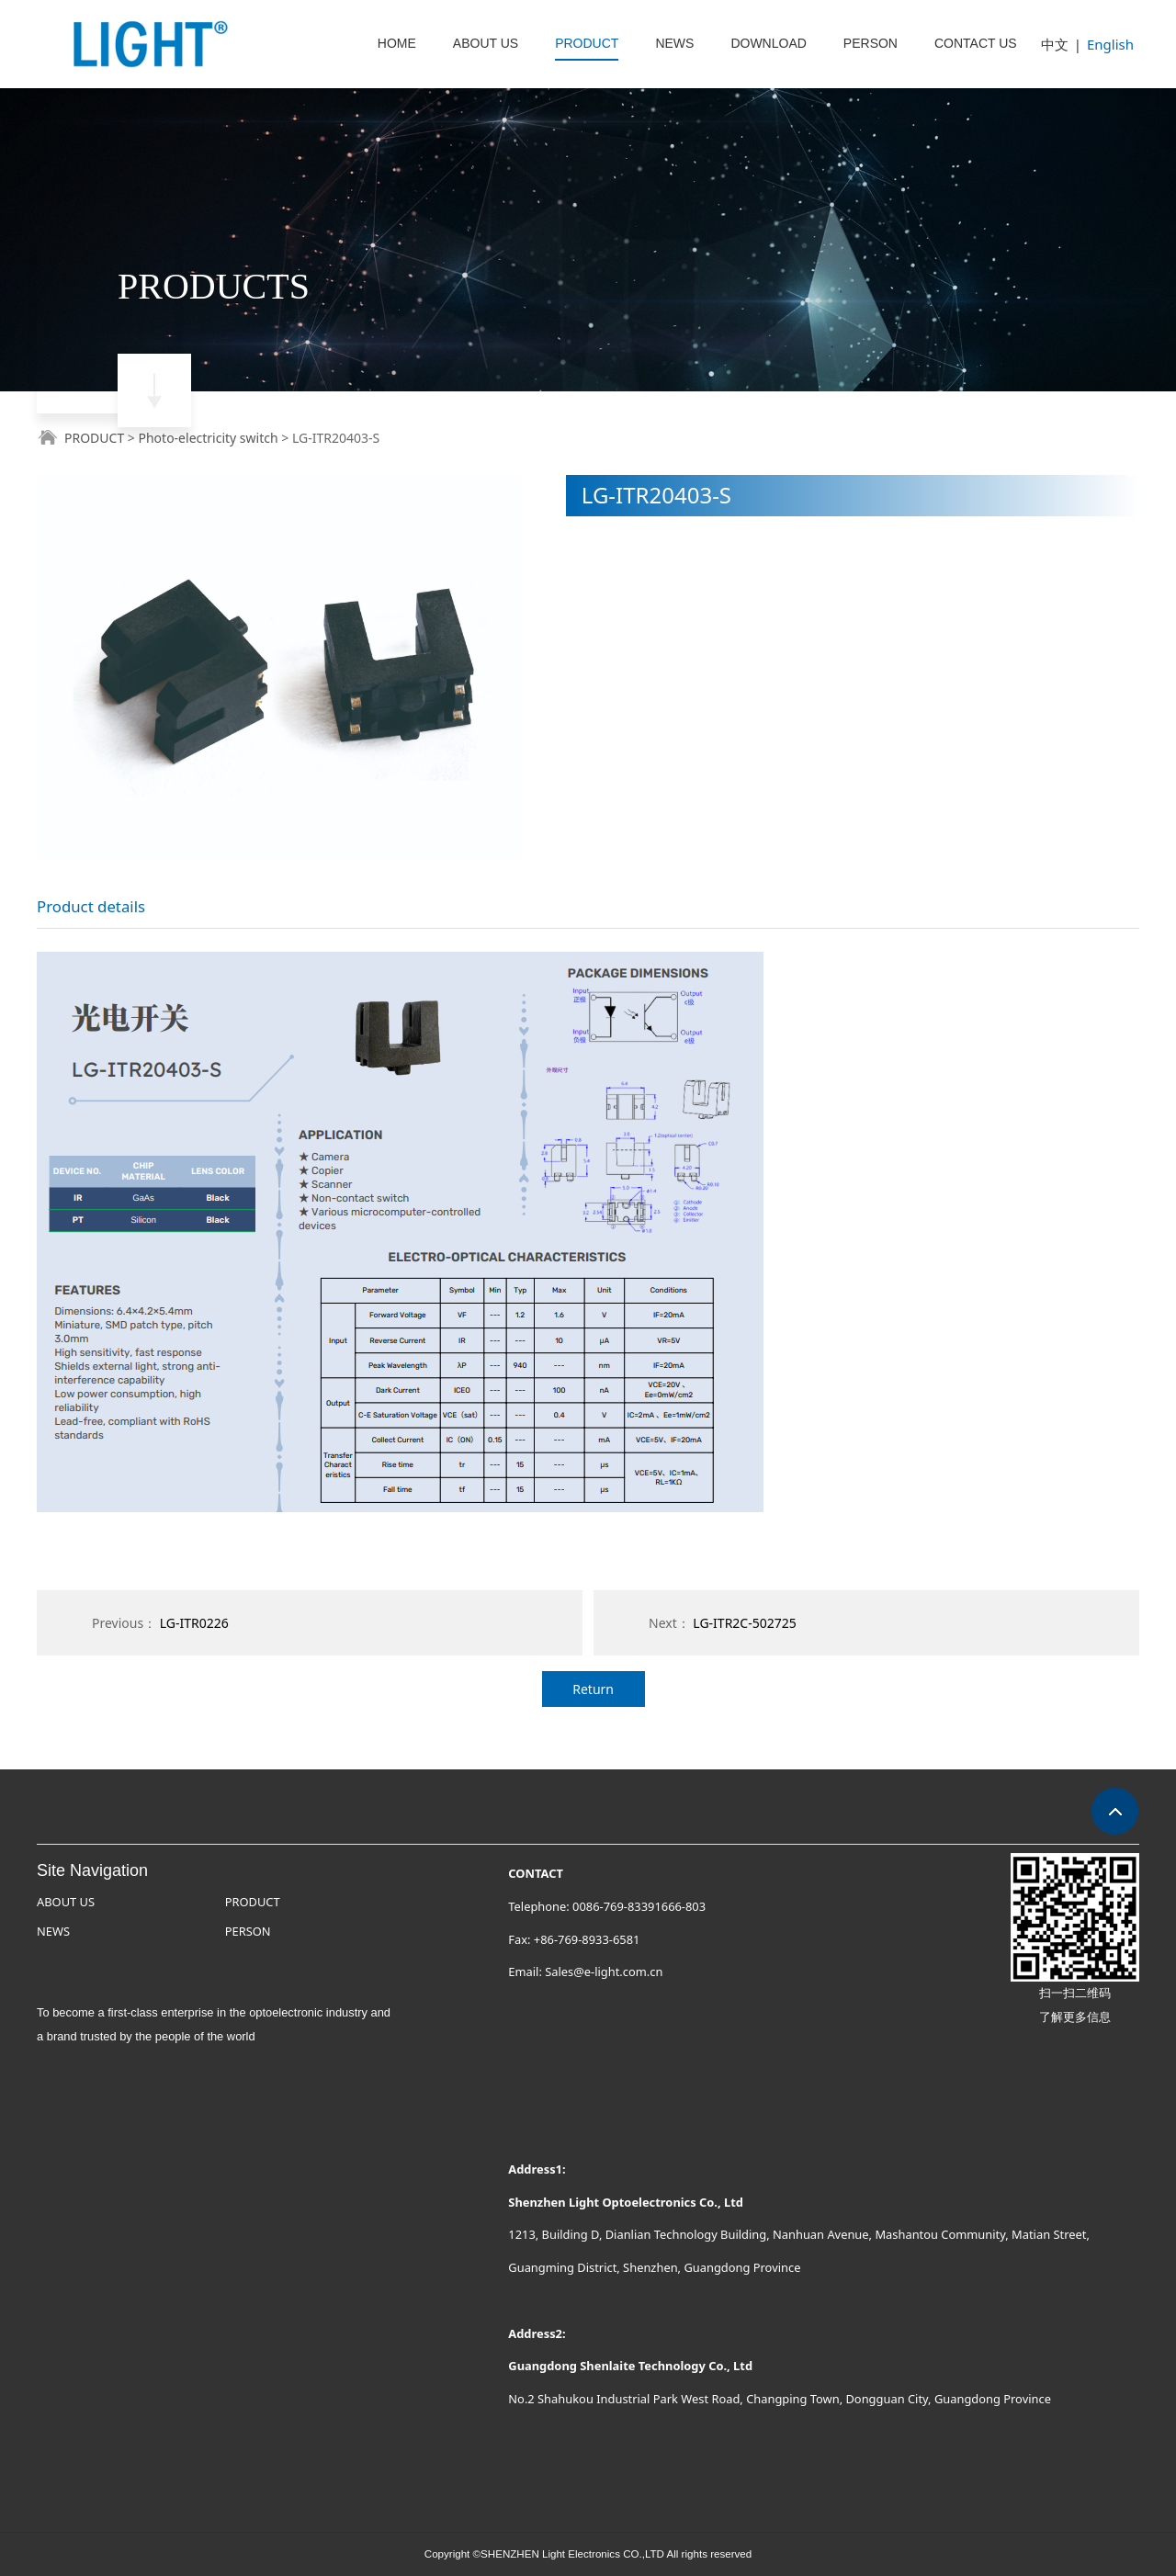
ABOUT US (485, 43)
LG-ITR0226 (194, 1623)
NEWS (674, 43)
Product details (91, 906)
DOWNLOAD (768, 43)
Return (593, 1689)
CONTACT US (975, 43)
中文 (1055, 44)
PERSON (870, 43)
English (1110, 44)
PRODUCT (586, 43)
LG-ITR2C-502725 (744, 1623)
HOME (397, 43)
